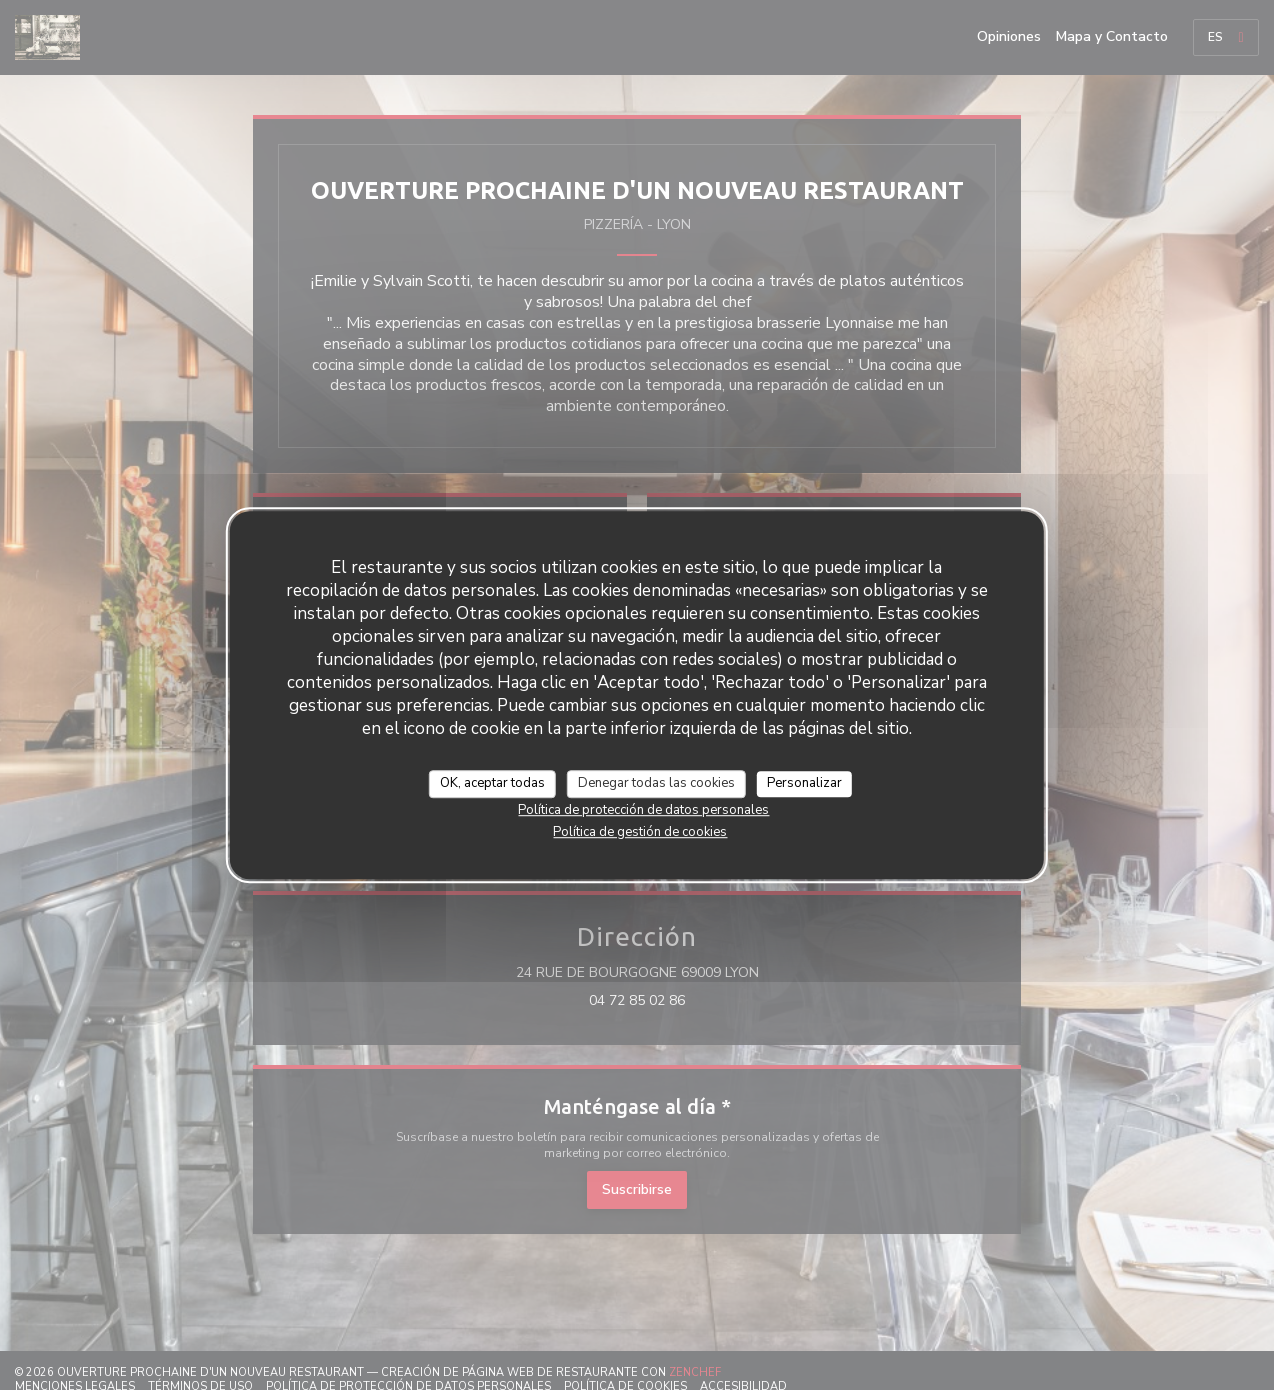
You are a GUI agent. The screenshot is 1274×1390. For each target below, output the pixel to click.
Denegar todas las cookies (656, 783)
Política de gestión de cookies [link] (640, 832)
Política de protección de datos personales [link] (643, 810)
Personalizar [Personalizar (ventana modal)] (804, 783)
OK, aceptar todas (492, 783)
